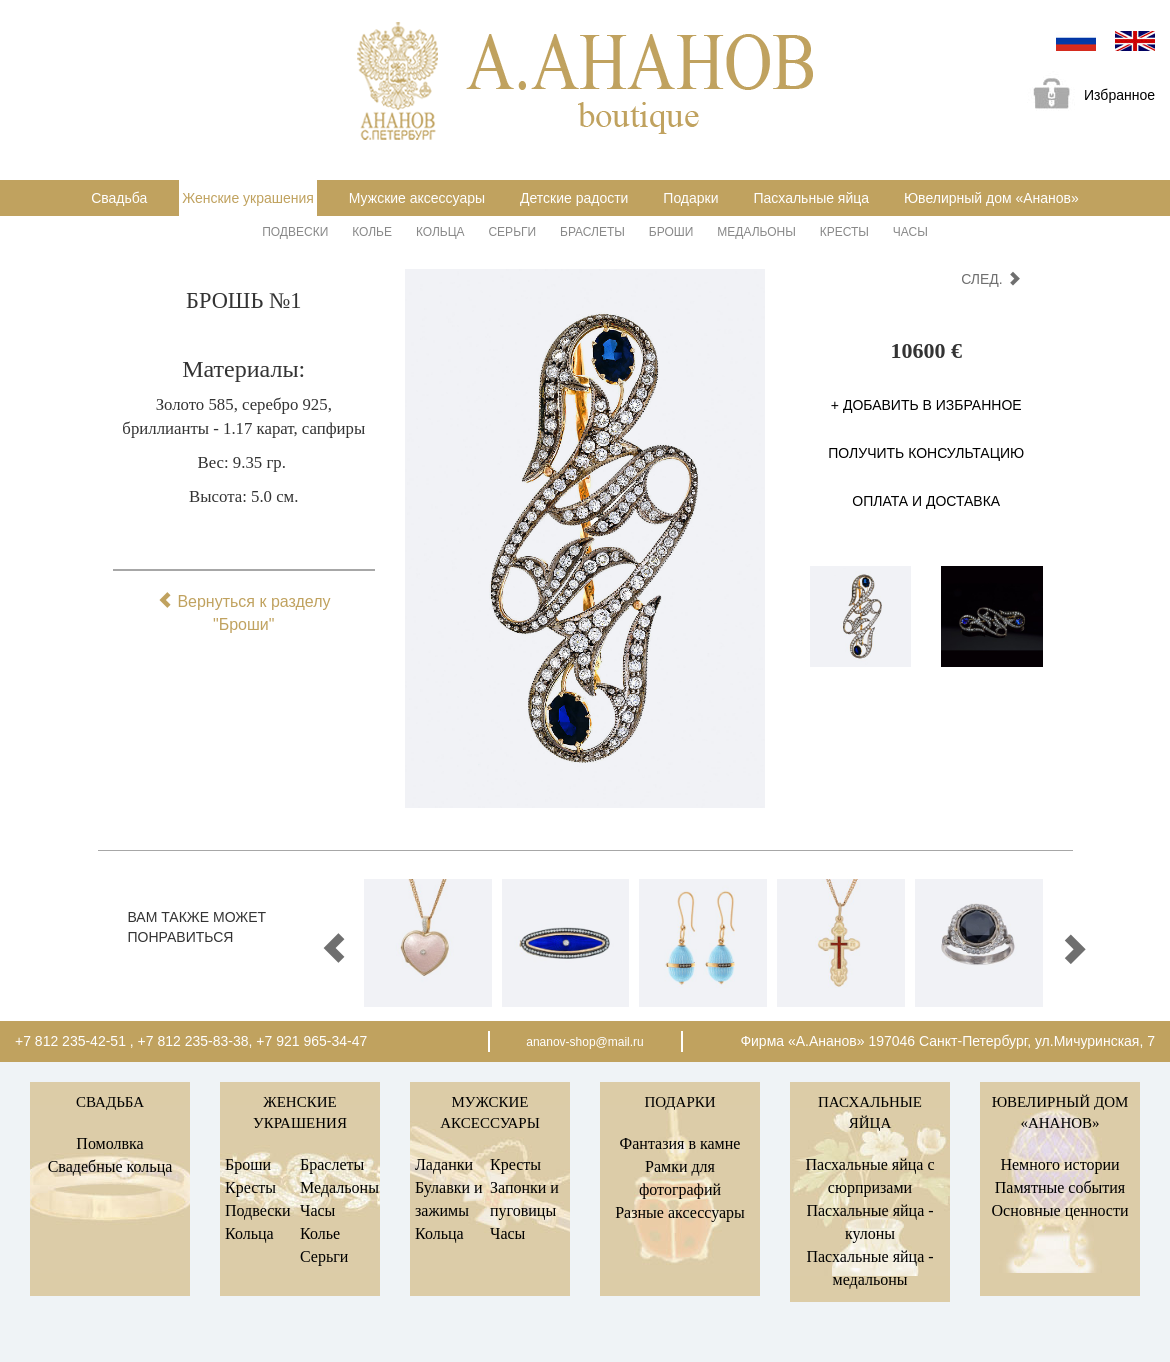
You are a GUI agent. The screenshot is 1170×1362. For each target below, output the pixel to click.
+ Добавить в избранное (926, 405)
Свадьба (119, 198)
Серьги (512, 232)
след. (990, 279)
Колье (372, 232)
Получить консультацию (926, 453)
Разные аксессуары (680, 1212)
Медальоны (756, 232)
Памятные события (1060, 1187)
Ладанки (444, 1164)
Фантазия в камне (680, 1143)
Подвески (295, 232)
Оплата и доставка (926, 501)
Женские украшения (248, 198)
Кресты (844, 232)
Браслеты (592, 232)
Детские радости (574, 198)
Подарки (690, 198)
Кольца (440, 232)
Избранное (1087, 96)
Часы (910, 232)
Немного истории (1059, 1164)
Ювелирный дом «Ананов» (991, 198)
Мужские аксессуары (417, 198)
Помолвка (109, 1143)
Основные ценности (1059, 1210)
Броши (671, 232)
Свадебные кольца (110, 1166)
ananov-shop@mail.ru (585, 1042)
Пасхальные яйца (811, 198)
